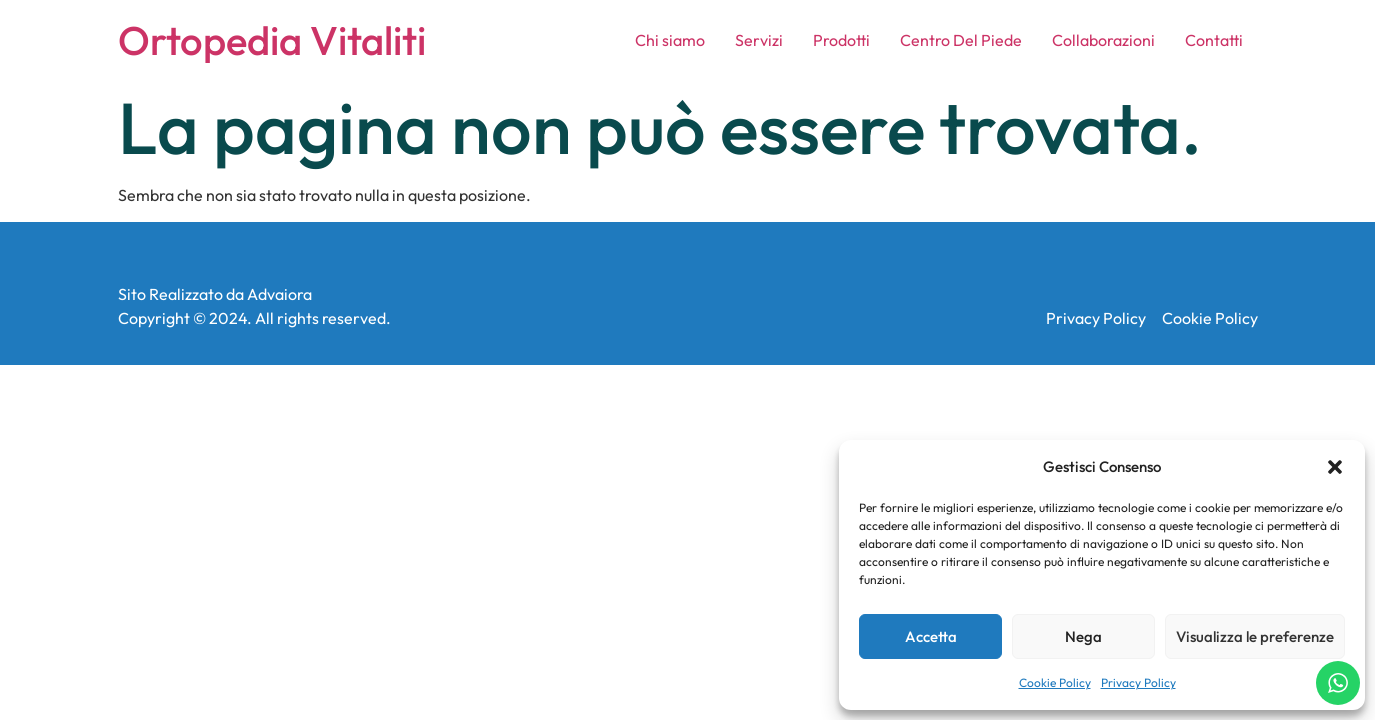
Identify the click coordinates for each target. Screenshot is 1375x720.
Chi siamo (670, 40)
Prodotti (841, 40)
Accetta (931, 636)
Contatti (1214, 40)
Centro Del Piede (961, 40)
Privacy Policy (1138, 682)
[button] (1335, 467)
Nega (1083, 636)
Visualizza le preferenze (1255, 636)
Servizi (759, 40)
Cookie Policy (1055, 682)
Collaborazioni (1103, 40)
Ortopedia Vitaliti (272, 40)
